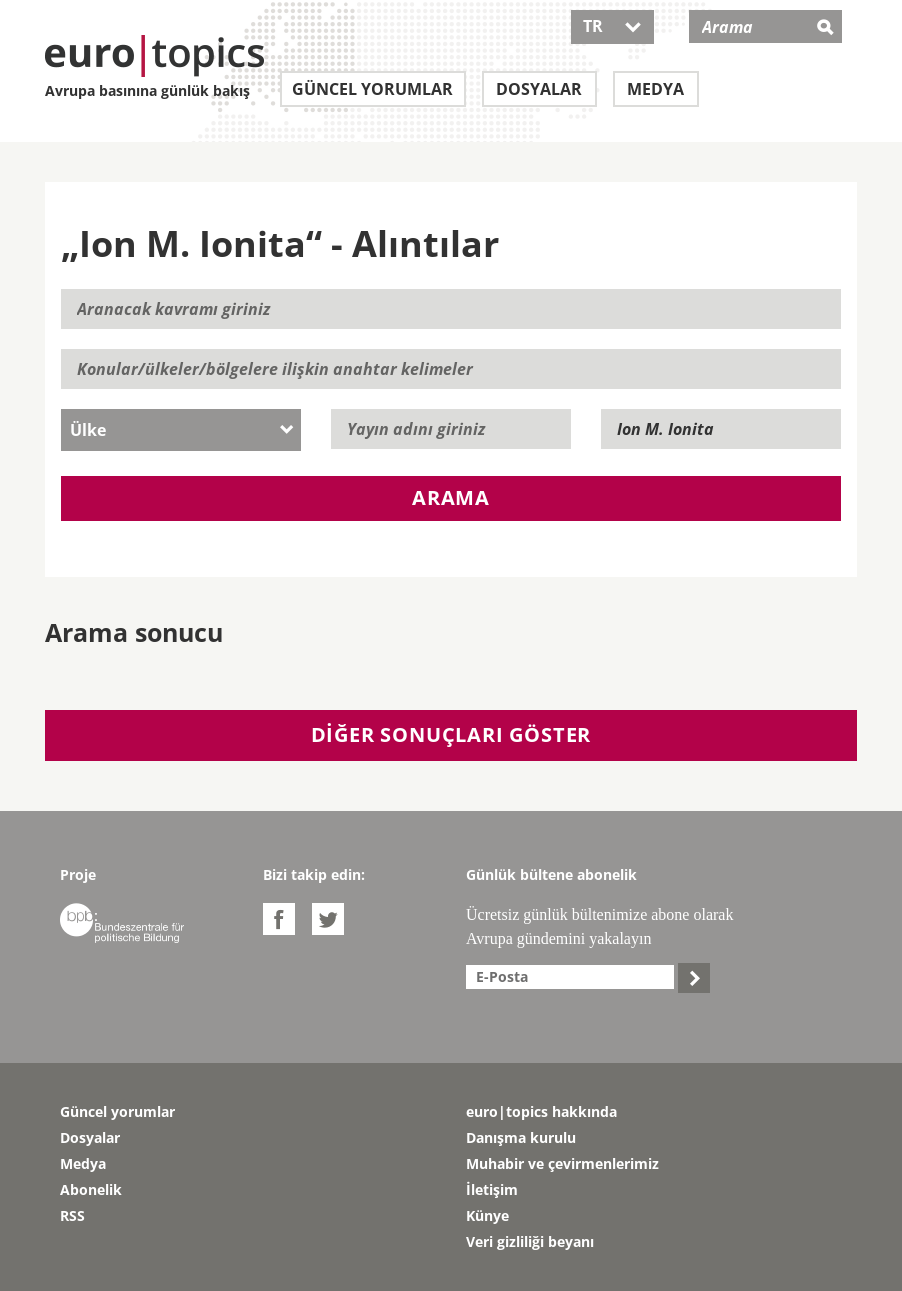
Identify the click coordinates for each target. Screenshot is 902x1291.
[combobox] (181, 430)
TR (612, 26)
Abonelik (91, 1189)
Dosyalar (539, 89)
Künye (487, 1215)
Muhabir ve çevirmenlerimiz (562, 1163)
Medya (655, 89)
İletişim (492, 1189)
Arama (451, 497)
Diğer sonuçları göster (451, 734)
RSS (72, 1215)
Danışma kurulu (521, 1137)
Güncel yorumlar (372, 89)
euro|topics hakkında (541, 1111)
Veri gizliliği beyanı (530, 1241)
